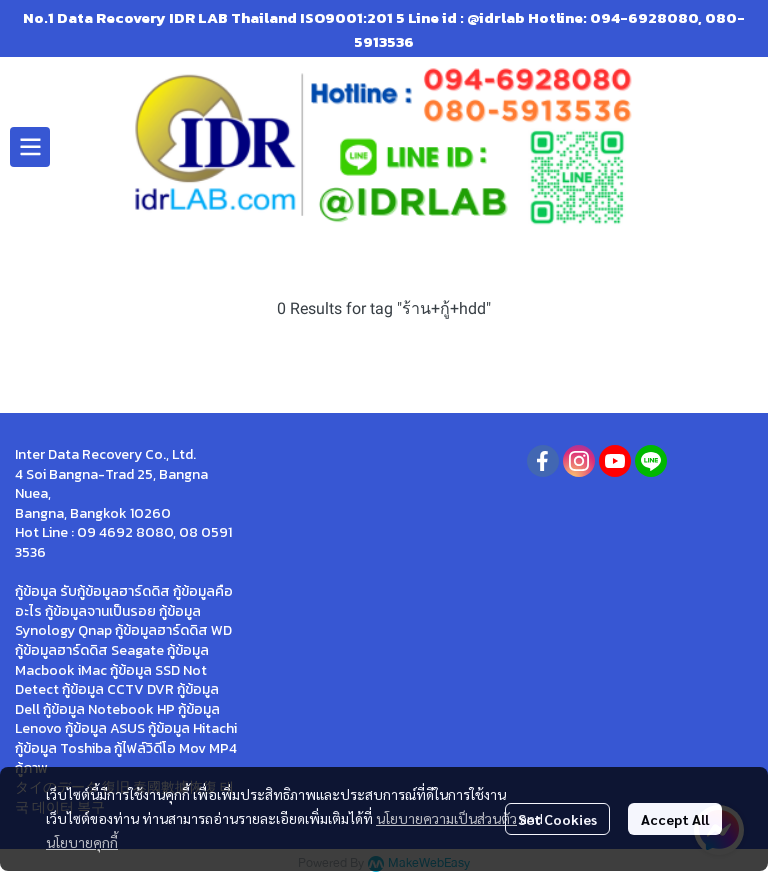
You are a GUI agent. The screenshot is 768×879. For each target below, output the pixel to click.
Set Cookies (557, 819)
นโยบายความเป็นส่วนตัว (446, 818)
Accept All (675, 819)
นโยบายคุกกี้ (82, 842)
